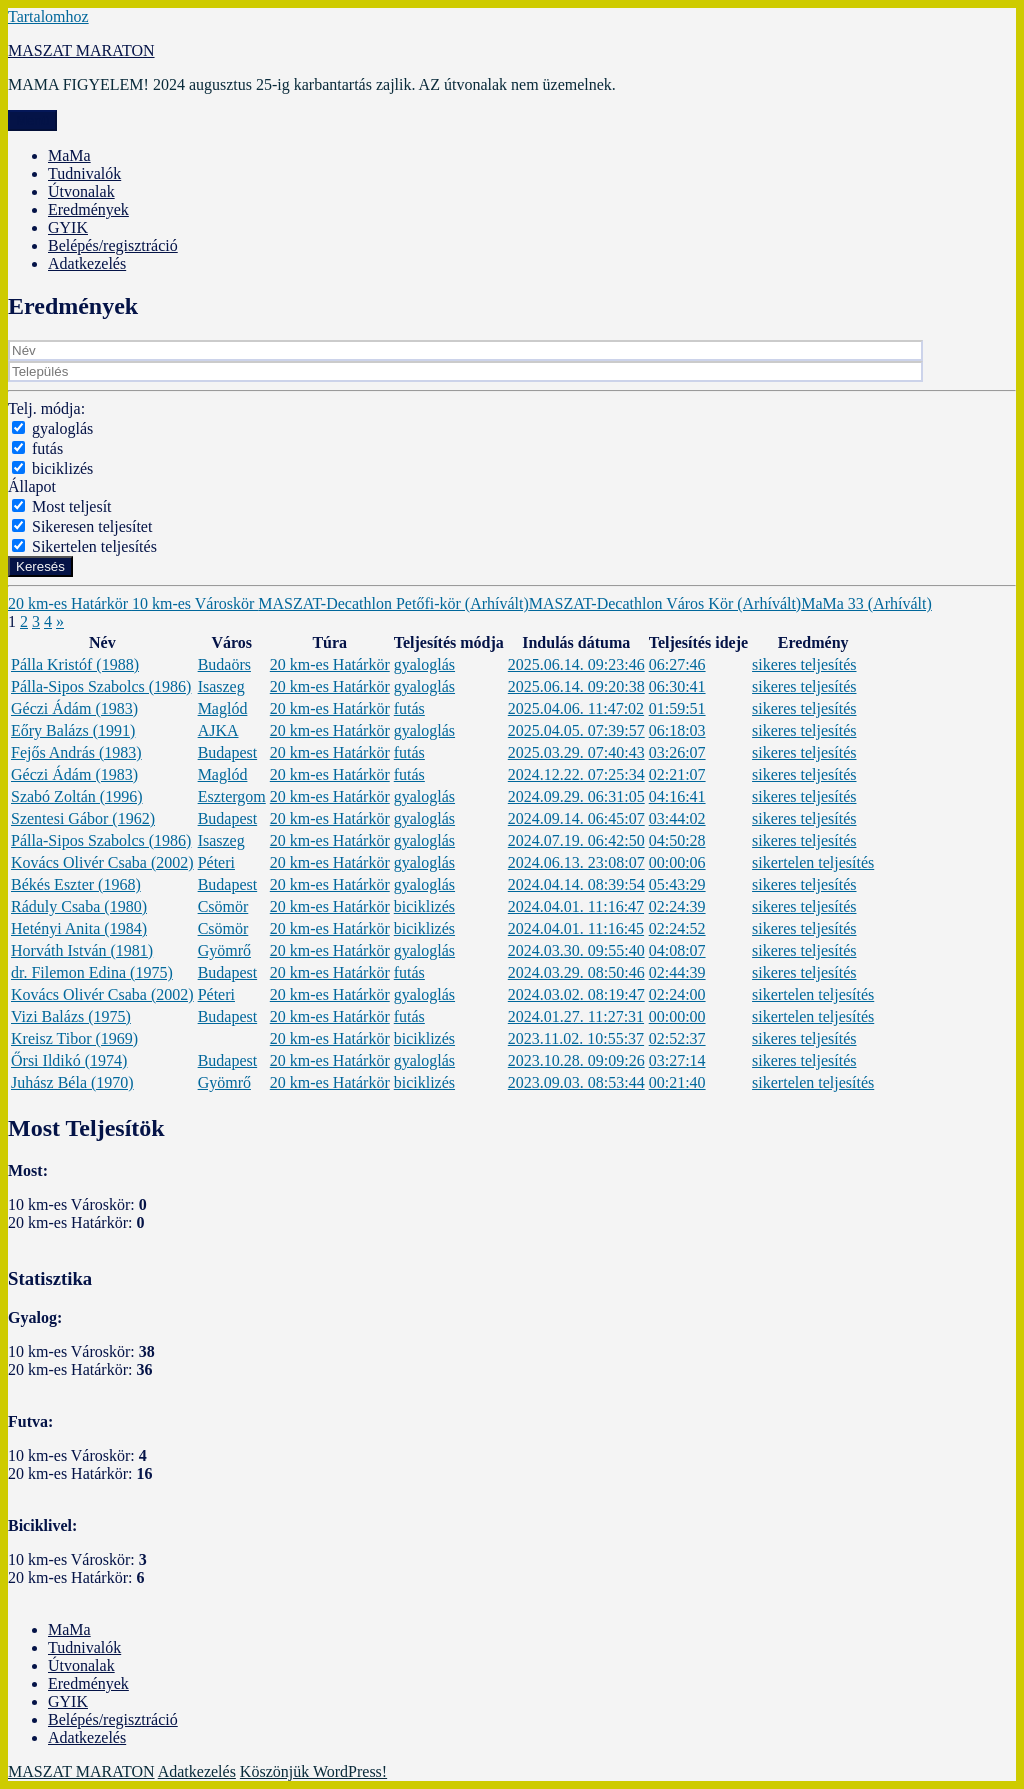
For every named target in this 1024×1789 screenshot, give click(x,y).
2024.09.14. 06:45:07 (576, 818)
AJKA (218, 730)
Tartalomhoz (48, 16)
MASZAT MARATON (81, 50)
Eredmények (88, 209)
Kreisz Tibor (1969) (74, 1038)
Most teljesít (72, 506)
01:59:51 (677, 708)
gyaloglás (62, 428)
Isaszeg (221, 686)
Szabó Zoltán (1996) (77, 796)
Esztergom (232, 796)
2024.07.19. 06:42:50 (576, 840)
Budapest (228, 752)
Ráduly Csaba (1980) (79, 906)
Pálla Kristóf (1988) (75, 664)
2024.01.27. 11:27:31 (576, 1016)
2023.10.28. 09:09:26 (576, 1060)
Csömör (223, 906)
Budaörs (224, 664)
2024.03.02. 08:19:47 (576, 994)
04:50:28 (677, 840)
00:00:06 (677, 862)
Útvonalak (81, 191)
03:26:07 (677, 752)
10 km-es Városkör (195, 603)
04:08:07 (677, 950)
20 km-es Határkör (70, 603)
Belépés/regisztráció (113, 245)
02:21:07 (677, 774)
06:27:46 (677, 664)
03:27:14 (677, 1060)
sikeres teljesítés (804, 664)
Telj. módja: (46, 408)
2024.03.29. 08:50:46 (576, 972)
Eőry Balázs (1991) (73, 730)
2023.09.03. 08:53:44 (576, 1082)
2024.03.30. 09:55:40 (576, 950)
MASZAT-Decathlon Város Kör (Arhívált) (665, 603)
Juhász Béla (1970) (72, 1082)
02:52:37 (677, 1038)
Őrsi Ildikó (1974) (69, 1060)
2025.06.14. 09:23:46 (576, 664)
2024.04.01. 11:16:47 (576, 906)
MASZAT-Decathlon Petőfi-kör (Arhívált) (393, 603)
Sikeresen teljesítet (92, 526)
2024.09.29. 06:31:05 (576, 796)
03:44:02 (677, 818)
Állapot (32, 486)
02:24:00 (677, 994)
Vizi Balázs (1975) (71, 1016)
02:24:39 (677, 906)
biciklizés (62, 468)
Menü (32, 120)
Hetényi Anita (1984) (79, 928)
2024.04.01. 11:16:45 (576, 928)
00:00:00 (677, 1016)
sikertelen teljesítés (813, 862)
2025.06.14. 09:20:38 (576, 686)
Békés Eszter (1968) (76, 884)
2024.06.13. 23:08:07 (576, 862)
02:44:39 (677, 972)
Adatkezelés (87, 263)
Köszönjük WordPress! (313, 1771)
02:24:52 (677, 928)
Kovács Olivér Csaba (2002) (102, 862)
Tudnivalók (84, 173)
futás (47, 448)
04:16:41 (677, 796)
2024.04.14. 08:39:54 (576, 884)
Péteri (216, 862)
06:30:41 (677, 686)
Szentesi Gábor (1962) (83, 818)
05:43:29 (677, 884)
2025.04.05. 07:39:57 (576, 730)
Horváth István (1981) (82, 950)
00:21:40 (677, 1082)
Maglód (223, 708)
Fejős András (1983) (76, 752)
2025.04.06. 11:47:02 (576, 708)
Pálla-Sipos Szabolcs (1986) (101, 686)
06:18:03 (677, 730)
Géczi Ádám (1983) (74, 708)
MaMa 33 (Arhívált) (866, 603)
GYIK (68, 227)
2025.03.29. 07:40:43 (576, 752)
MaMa (69, 155)
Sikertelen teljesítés (94, 546)
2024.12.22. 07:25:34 (576, 774)
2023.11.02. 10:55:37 (576, 1038)
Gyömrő (224, 950)
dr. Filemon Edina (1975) (92, 972)
